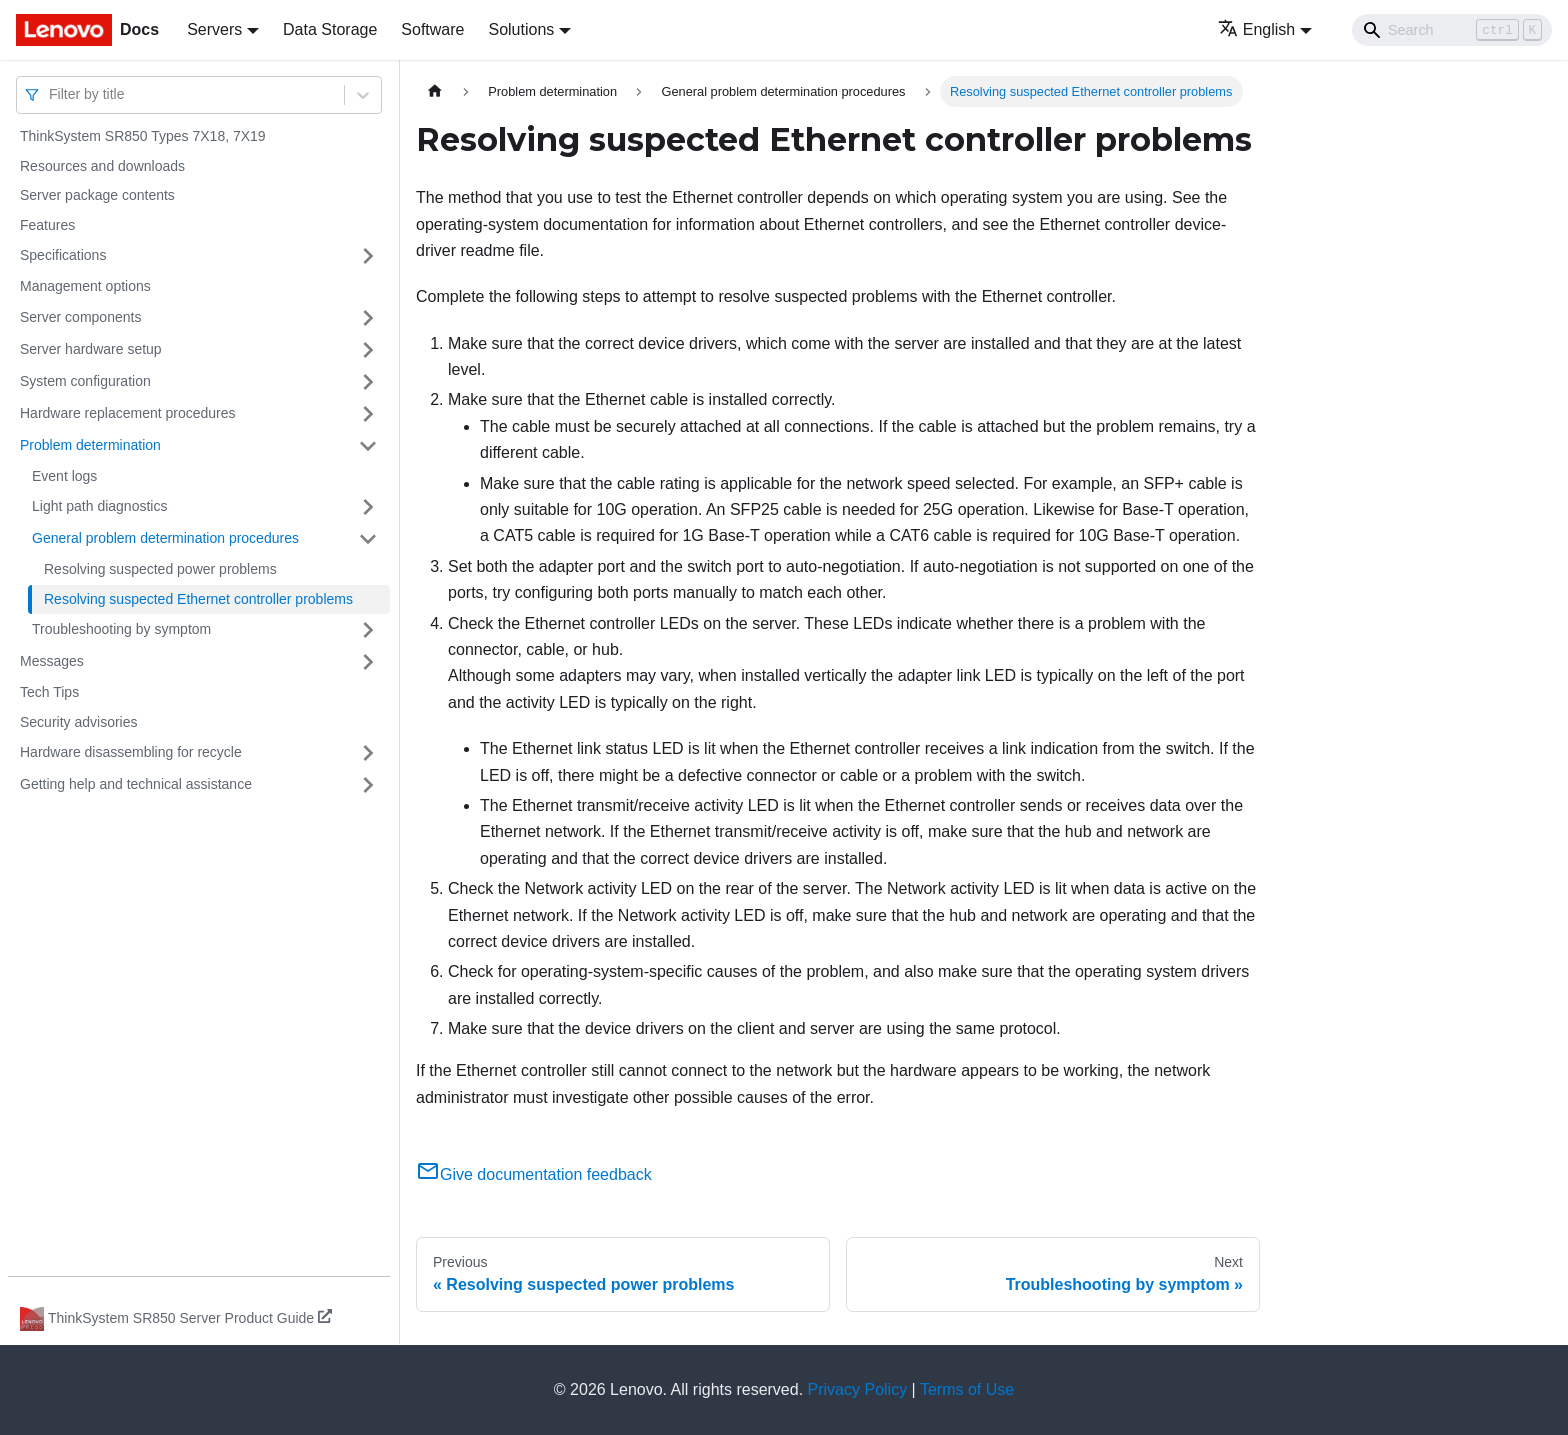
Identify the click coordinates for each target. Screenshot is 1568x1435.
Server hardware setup (91, 349)
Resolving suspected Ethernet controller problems (198, 599)
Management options (85, 286)
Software (432, 29)
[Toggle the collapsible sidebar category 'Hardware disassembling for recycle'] (368, 753)
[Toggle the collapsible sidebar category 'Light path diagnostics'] (368, 507)
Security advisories (79, 722)
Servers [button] (214, 29)
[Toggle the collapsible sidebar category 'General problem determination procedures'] (368, 539)
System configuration (85, 381)
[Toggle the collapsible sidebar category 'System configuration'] (368, 382)
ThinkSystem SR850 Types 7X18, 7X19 (143, 136)
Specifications (63, 255)
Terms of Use (967, 1389)
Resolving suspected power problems (160, 569)
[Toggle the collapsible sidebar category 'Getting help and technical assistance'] (368, 785)
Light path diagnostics (99, 506)
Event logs (64, 476)
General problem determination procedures (165, 538)
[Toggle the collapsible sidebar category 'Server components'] (368, 318)
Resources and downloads (102, 166)
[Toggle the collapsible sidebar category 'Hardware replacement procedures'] (368, 414)
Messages (52, 661)
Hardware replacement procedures (128, 413)
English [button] (1256, 29)
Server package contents (97, 195)
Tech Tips (49, 692)
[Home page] (435, 91)
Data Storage (330, 29)
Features (47, 225)
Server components (80, 317)
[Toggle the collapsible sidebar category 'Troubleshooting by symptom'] (368, 630)
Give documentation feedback (534, 1174)
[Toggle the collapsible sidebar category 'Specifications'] (368, 256)
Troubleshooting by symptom (121, 629)
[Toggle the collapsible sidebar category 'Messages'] (368, 662)
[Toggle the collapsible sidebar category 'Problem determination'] (368, 446)
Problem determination (90, 445)
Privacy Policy (858, 1389)
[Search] (1452, 30)
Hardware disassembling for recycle (131, 752)
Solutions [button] (521, 29)
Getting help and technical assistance (136, 784)
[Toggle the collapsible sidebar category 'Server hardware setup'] (368, 350)
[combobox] (51, 94)
